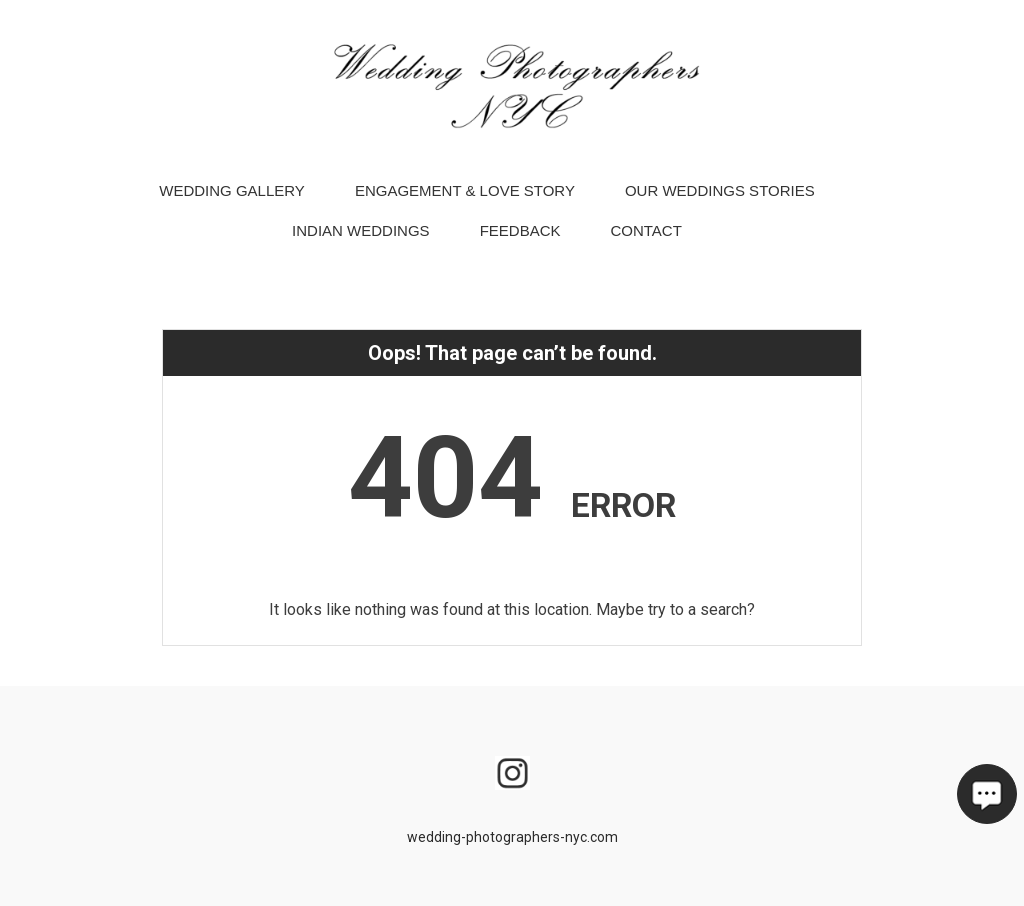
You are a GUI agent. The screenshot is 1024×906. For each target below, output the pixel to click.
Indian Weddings (361, 238)
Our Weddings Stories (720, 198)
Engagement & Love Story (465, 198)
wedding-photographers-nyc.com (512, 837)
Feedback (520, 238)
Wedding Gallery (232, 198)
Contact (645, 238)
